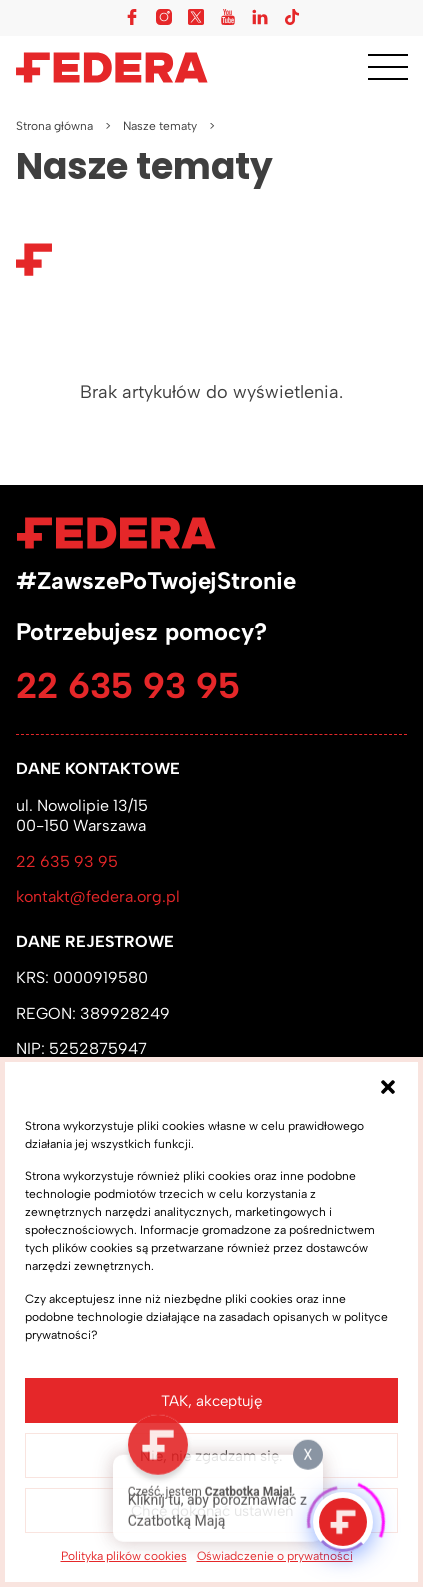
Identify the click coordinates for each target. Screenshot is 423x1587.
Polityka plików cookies (124, 1556)
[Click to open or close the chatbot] (343, 1516)
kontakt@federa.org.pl (98, 896)
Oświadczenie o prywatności (275, 1556)
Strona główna (54, 126)
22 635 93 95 (128, 685)
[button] (388, 1087)
